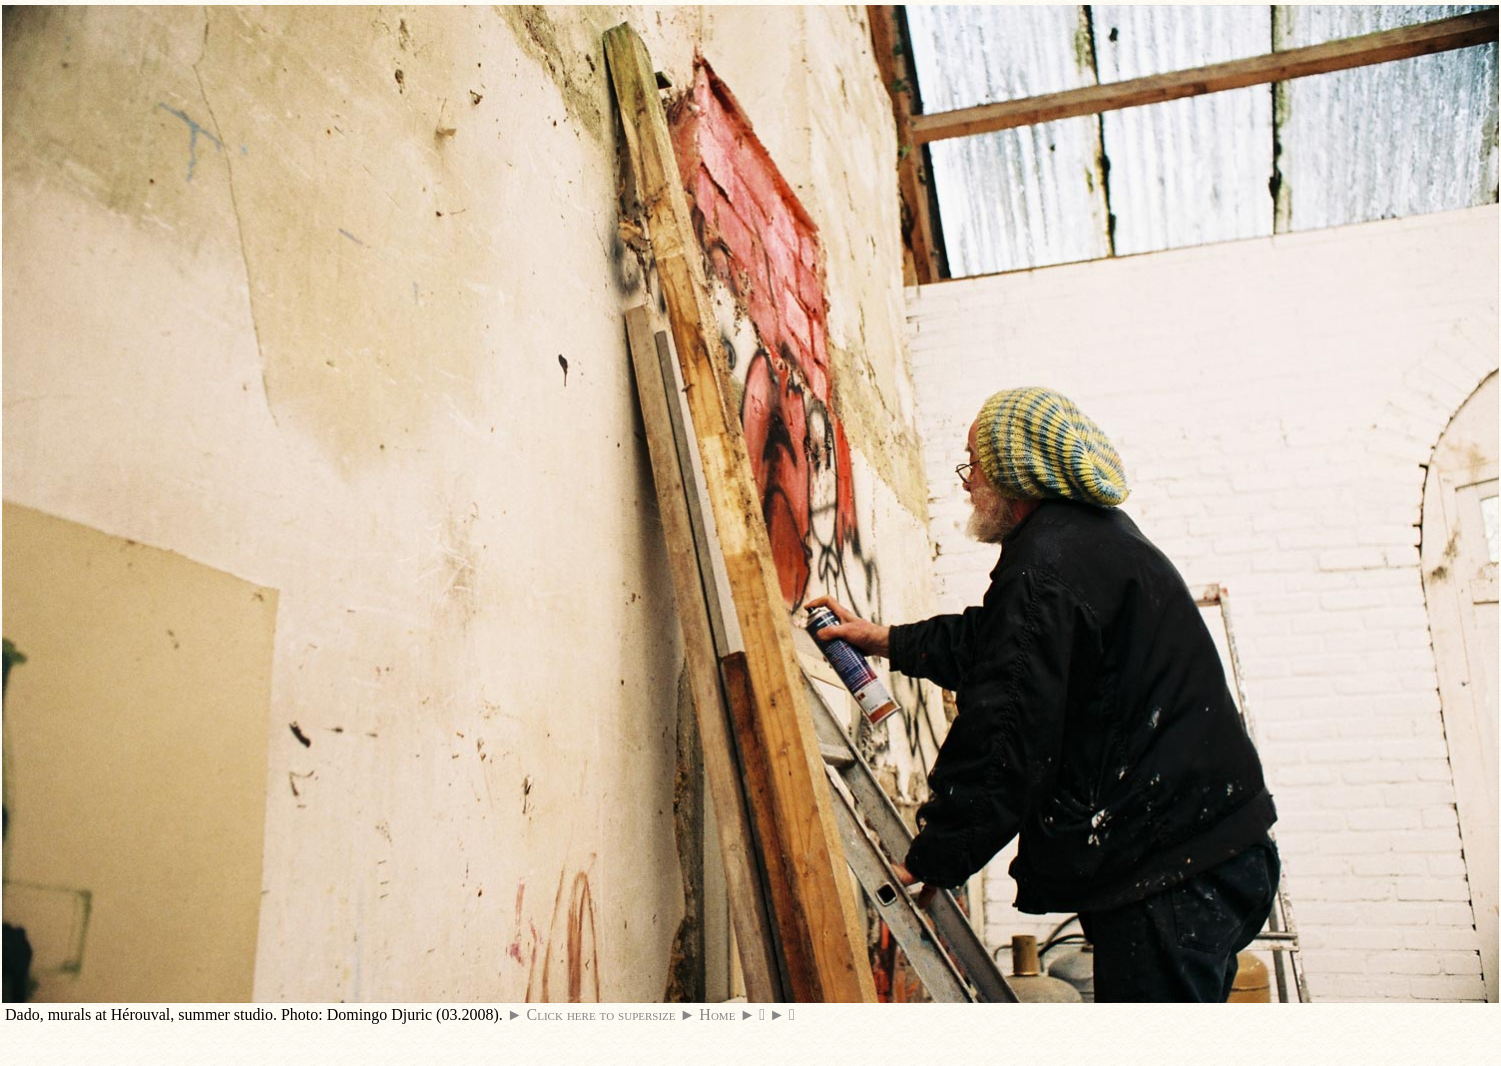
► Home (708, 1014)
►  (782, 1014)
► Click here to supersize (591, 1014)
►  (752, 1014)
